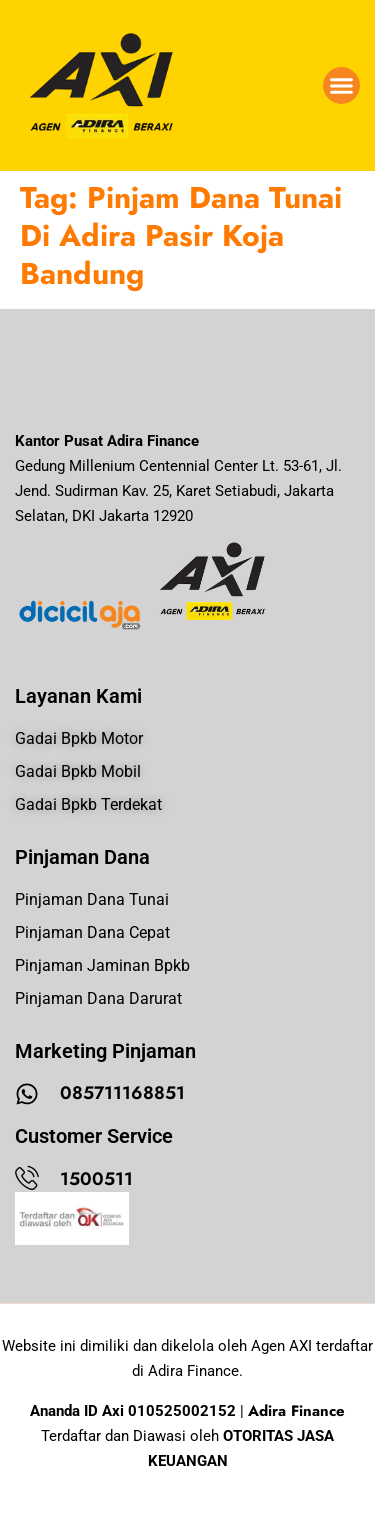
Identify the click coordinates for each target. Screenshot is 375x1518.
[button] (342, 86)
